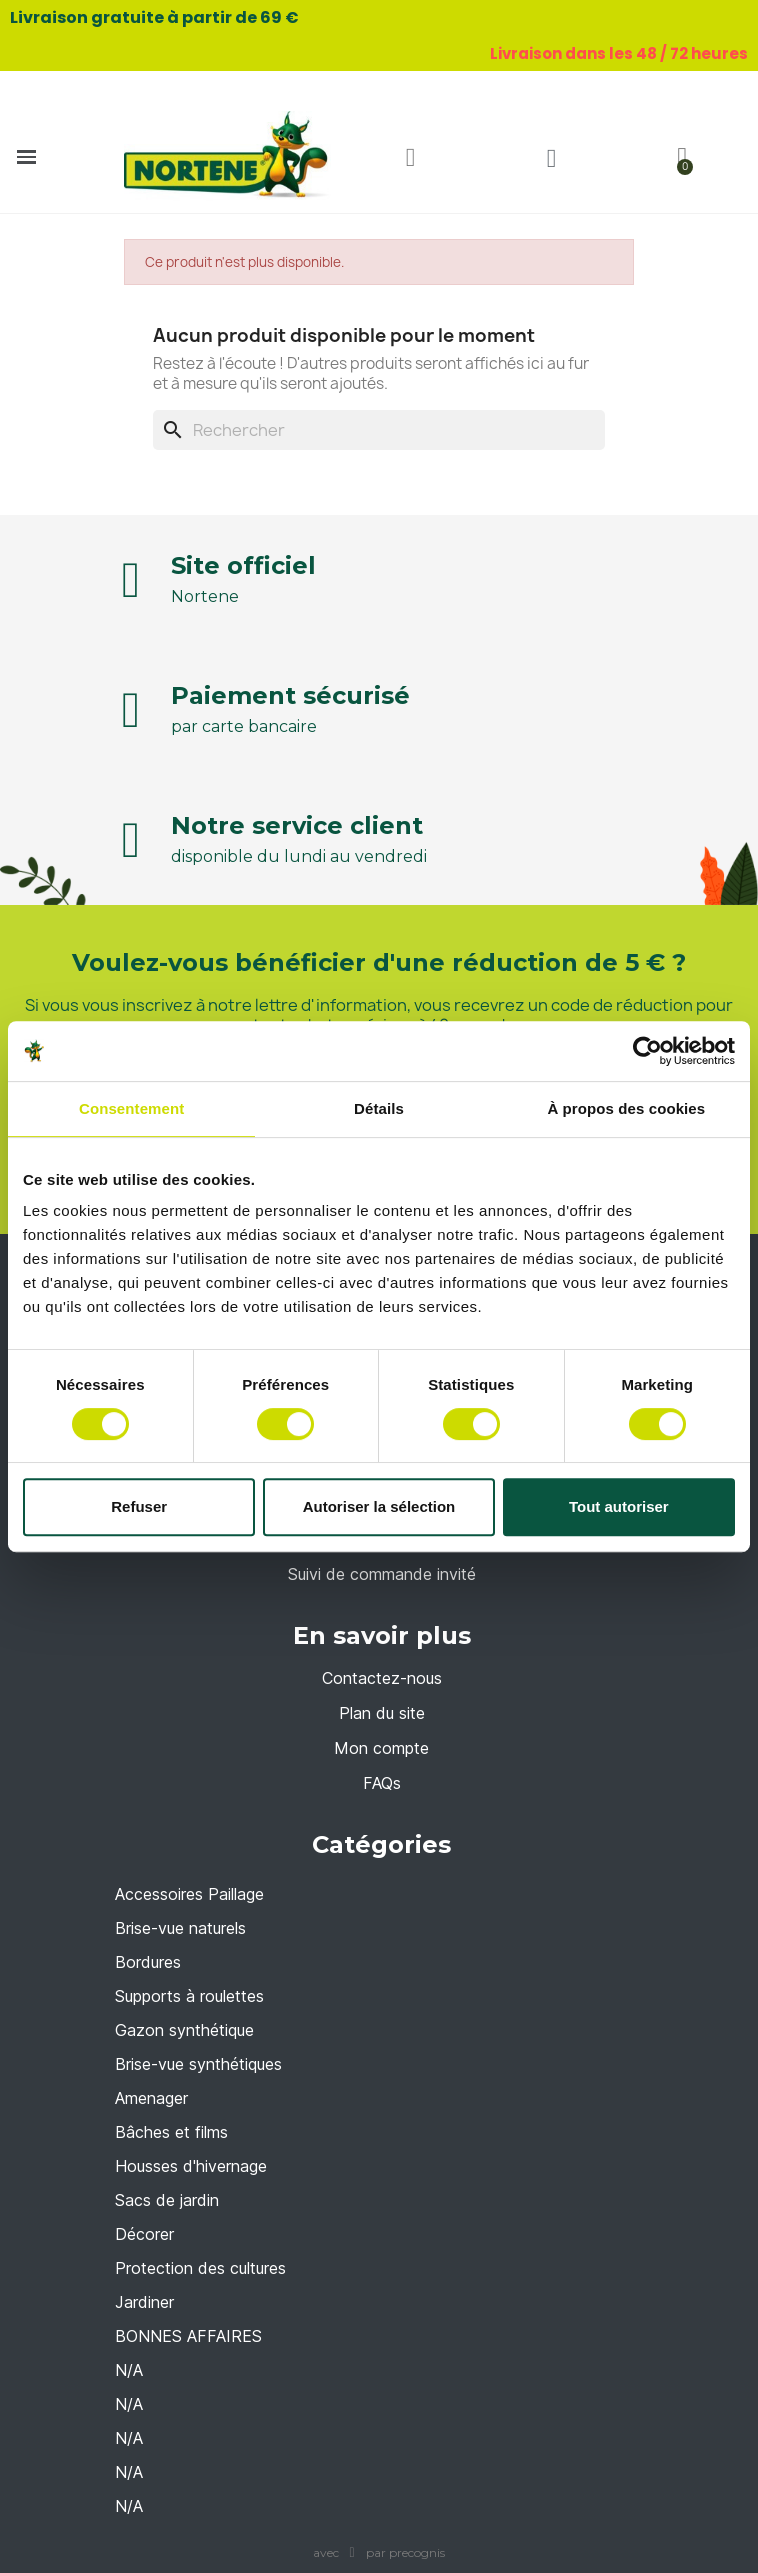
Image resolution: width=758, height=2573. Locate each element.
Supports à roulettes (189, 1996)
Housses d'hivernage (191, 2166)
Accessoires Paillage (189, 1894)
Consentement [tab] (131, 1108)
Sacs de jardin (167, 2200)
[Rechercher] (379, 430)
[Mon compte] (552, 159)
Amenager (151, 2098)
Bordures (148, 1962)
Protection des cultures (200, 2268)
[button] (411, 158)
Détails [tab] (379, 1108)
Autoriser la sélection (379, 1506)
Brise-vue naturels (180, 1928)
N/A (129, 2370)
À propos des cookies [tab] (626, 1108)
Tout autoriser (619, 1506)
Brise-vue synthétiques (198, 2064)
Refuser (139, 1506)
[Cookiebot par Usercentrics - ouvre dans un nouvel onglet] (647, 1051)
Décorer (144, 2234)
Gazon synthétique (184, 2030)
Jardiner (144, 2302)
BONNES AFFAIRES (188, 2336)
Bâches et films (171, 2132)
